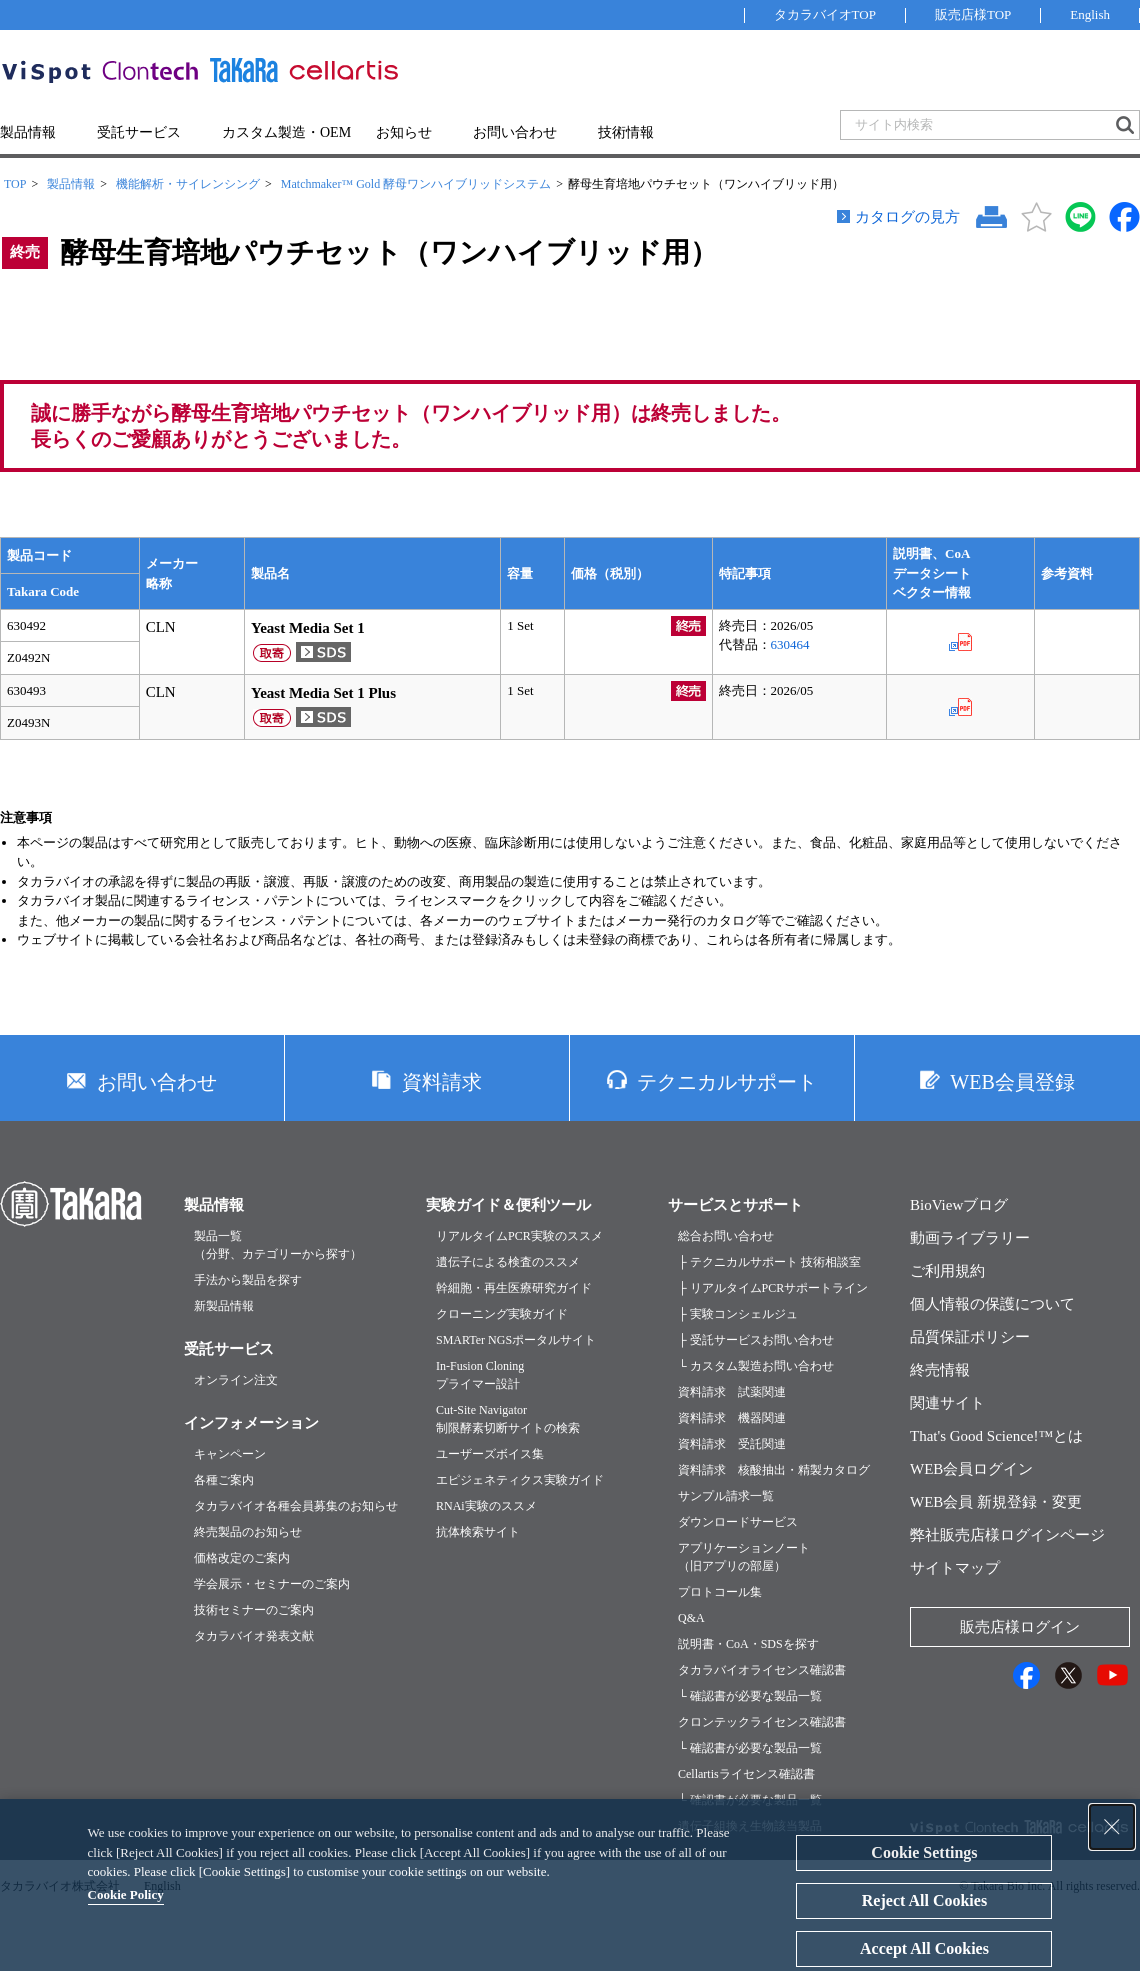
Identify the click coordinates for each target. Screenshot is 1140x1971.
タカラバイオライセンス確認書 (762, 1670)
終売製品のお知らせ (248, 1532)
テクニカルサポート (727, 1082)
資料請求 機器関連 (732, 1418)
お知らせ (404, 132)
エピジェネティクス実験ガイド (520, 1480)
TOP (15, 184)
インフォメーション (251, 1423)
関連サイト (947, 1403)
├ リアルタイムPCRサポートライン (773, 1288)
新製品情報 (224, 1306)
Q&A (691, 1618)
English (1090, 14)
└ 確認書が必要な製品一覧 (750, 1696)
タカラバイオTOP (825, 14)
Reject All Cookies (924, 1900)
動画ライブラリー (970, 1238)
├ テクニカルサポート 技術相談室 (769, 1262)
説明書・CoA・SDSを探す (748, 1644)
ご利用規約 (947, 1271)
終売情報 (940, 1370)
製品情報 (28, 132)
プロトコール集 (720, 1592)
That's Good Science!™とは (996, 1436)
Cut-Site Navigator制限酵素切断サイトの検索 (508, 1419)
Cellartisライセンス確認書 (746, 1774)
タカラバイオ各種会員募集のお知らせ (296, 1506)
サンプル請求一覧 (726, 1496)
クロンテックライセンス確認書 (762, 1722)
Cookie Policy (126, 1894)
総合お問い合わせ (726, 1236)
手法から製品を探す (248, 1280)
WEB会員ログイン (971, 1469)
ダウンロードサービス (738, 1522)
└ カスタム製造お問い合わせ (756, 1366)
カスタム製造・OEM (286, 132)
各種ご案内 (224, 1480)
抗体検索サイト (478, 1532)
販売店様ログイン (1020, 1627)
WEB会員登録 (1012, 1082)
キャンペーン (230, 1454)
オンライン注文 (236, 1380)
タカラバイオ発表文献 (254, 1636)
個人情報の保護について (992, 1304)
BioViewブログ (959, 1205)
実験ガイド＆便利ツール (508, 1205)
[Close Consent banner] (1112, 1827)
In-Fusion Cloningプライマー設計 (480, 1375)
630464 (790, 644)
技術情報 (626, 132)
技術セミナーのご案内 (254, 1610)
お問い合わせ (515, 132)
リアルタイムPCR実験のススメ (519, 1236)
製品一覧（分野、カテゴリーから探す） (278, 1245)
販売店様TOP (973, 14)
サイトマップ (955, 1568)
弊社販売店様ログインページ (1007, 1535)
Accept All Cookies (924, 1948)
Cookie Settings (924, 1852)
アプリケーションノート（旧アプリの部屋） (744, 1557)
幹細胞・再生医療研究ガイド (514, 1288)
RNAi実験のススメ (486, 1506)
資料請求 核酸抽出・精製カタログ (774, 1470)
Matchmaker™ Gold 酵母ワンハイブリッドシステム (416, 184)
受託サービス (139, 132)
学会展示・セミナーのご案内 (272, 1584)
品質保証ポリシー (970, 1337)
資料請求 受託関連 (732, 1444)
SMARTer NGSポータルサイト (516, 1340)
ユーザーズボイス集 (490, 1454)
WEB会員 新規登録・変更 (996, 1502)
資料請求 (442, 1082)
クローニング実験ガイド (502, 1314)
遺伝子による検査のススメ (508, 1262)
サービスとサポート (735, 1205)
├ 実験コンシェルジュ (738, 1314)
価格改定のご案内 (242, 1558)
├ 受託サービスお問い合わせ (756, 1340)
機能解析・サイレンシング (188, 184)
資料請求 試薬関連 (732, 1392)
